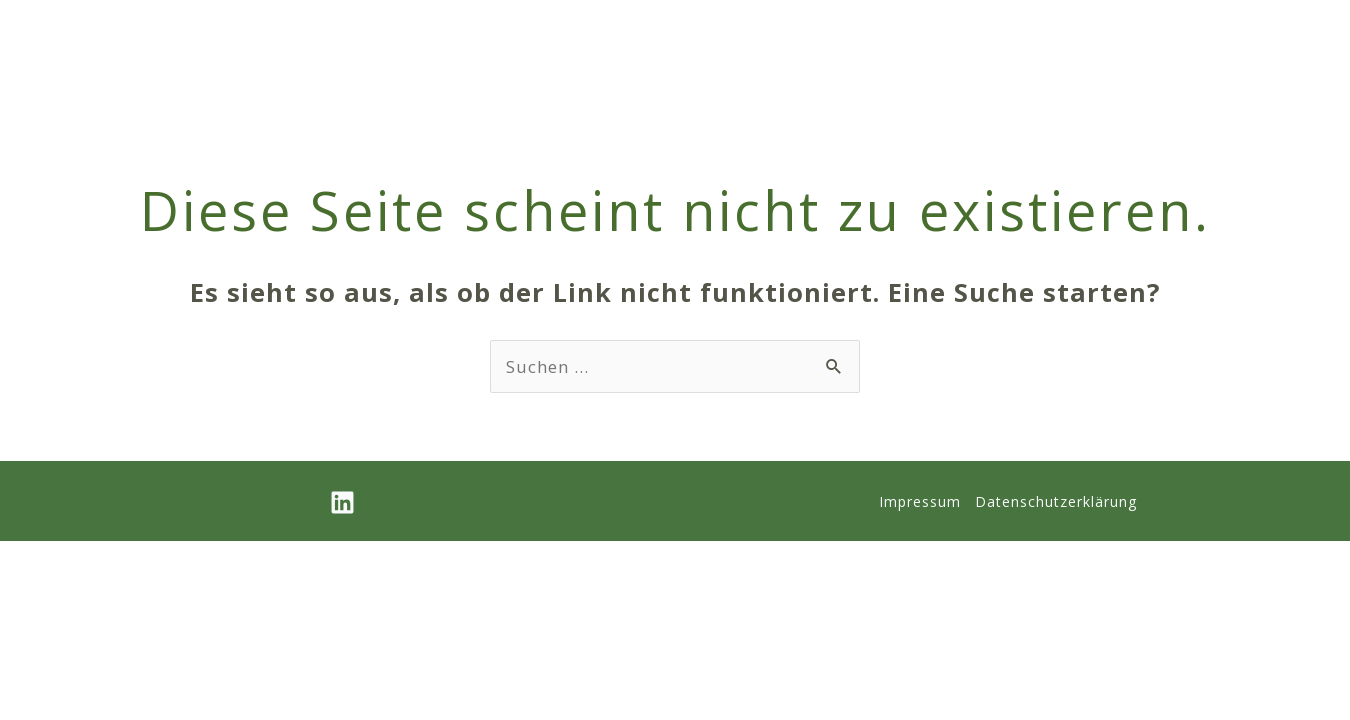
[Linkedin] (342, 502)
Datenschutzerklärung (1056, 501)
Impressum (920, 501)
